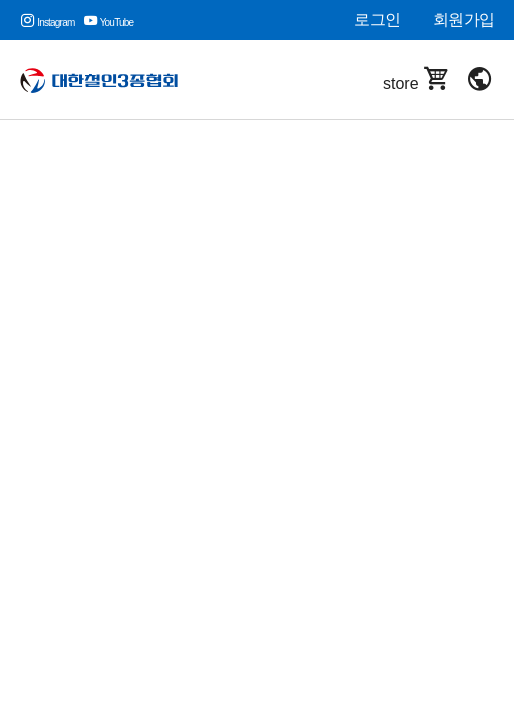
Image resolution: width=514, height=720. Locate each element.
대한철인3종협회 (112, 80)
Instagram (47, 22)
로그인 (377, 19)
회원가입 (463, 19)
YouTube (108, 22)
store (417, 79)
